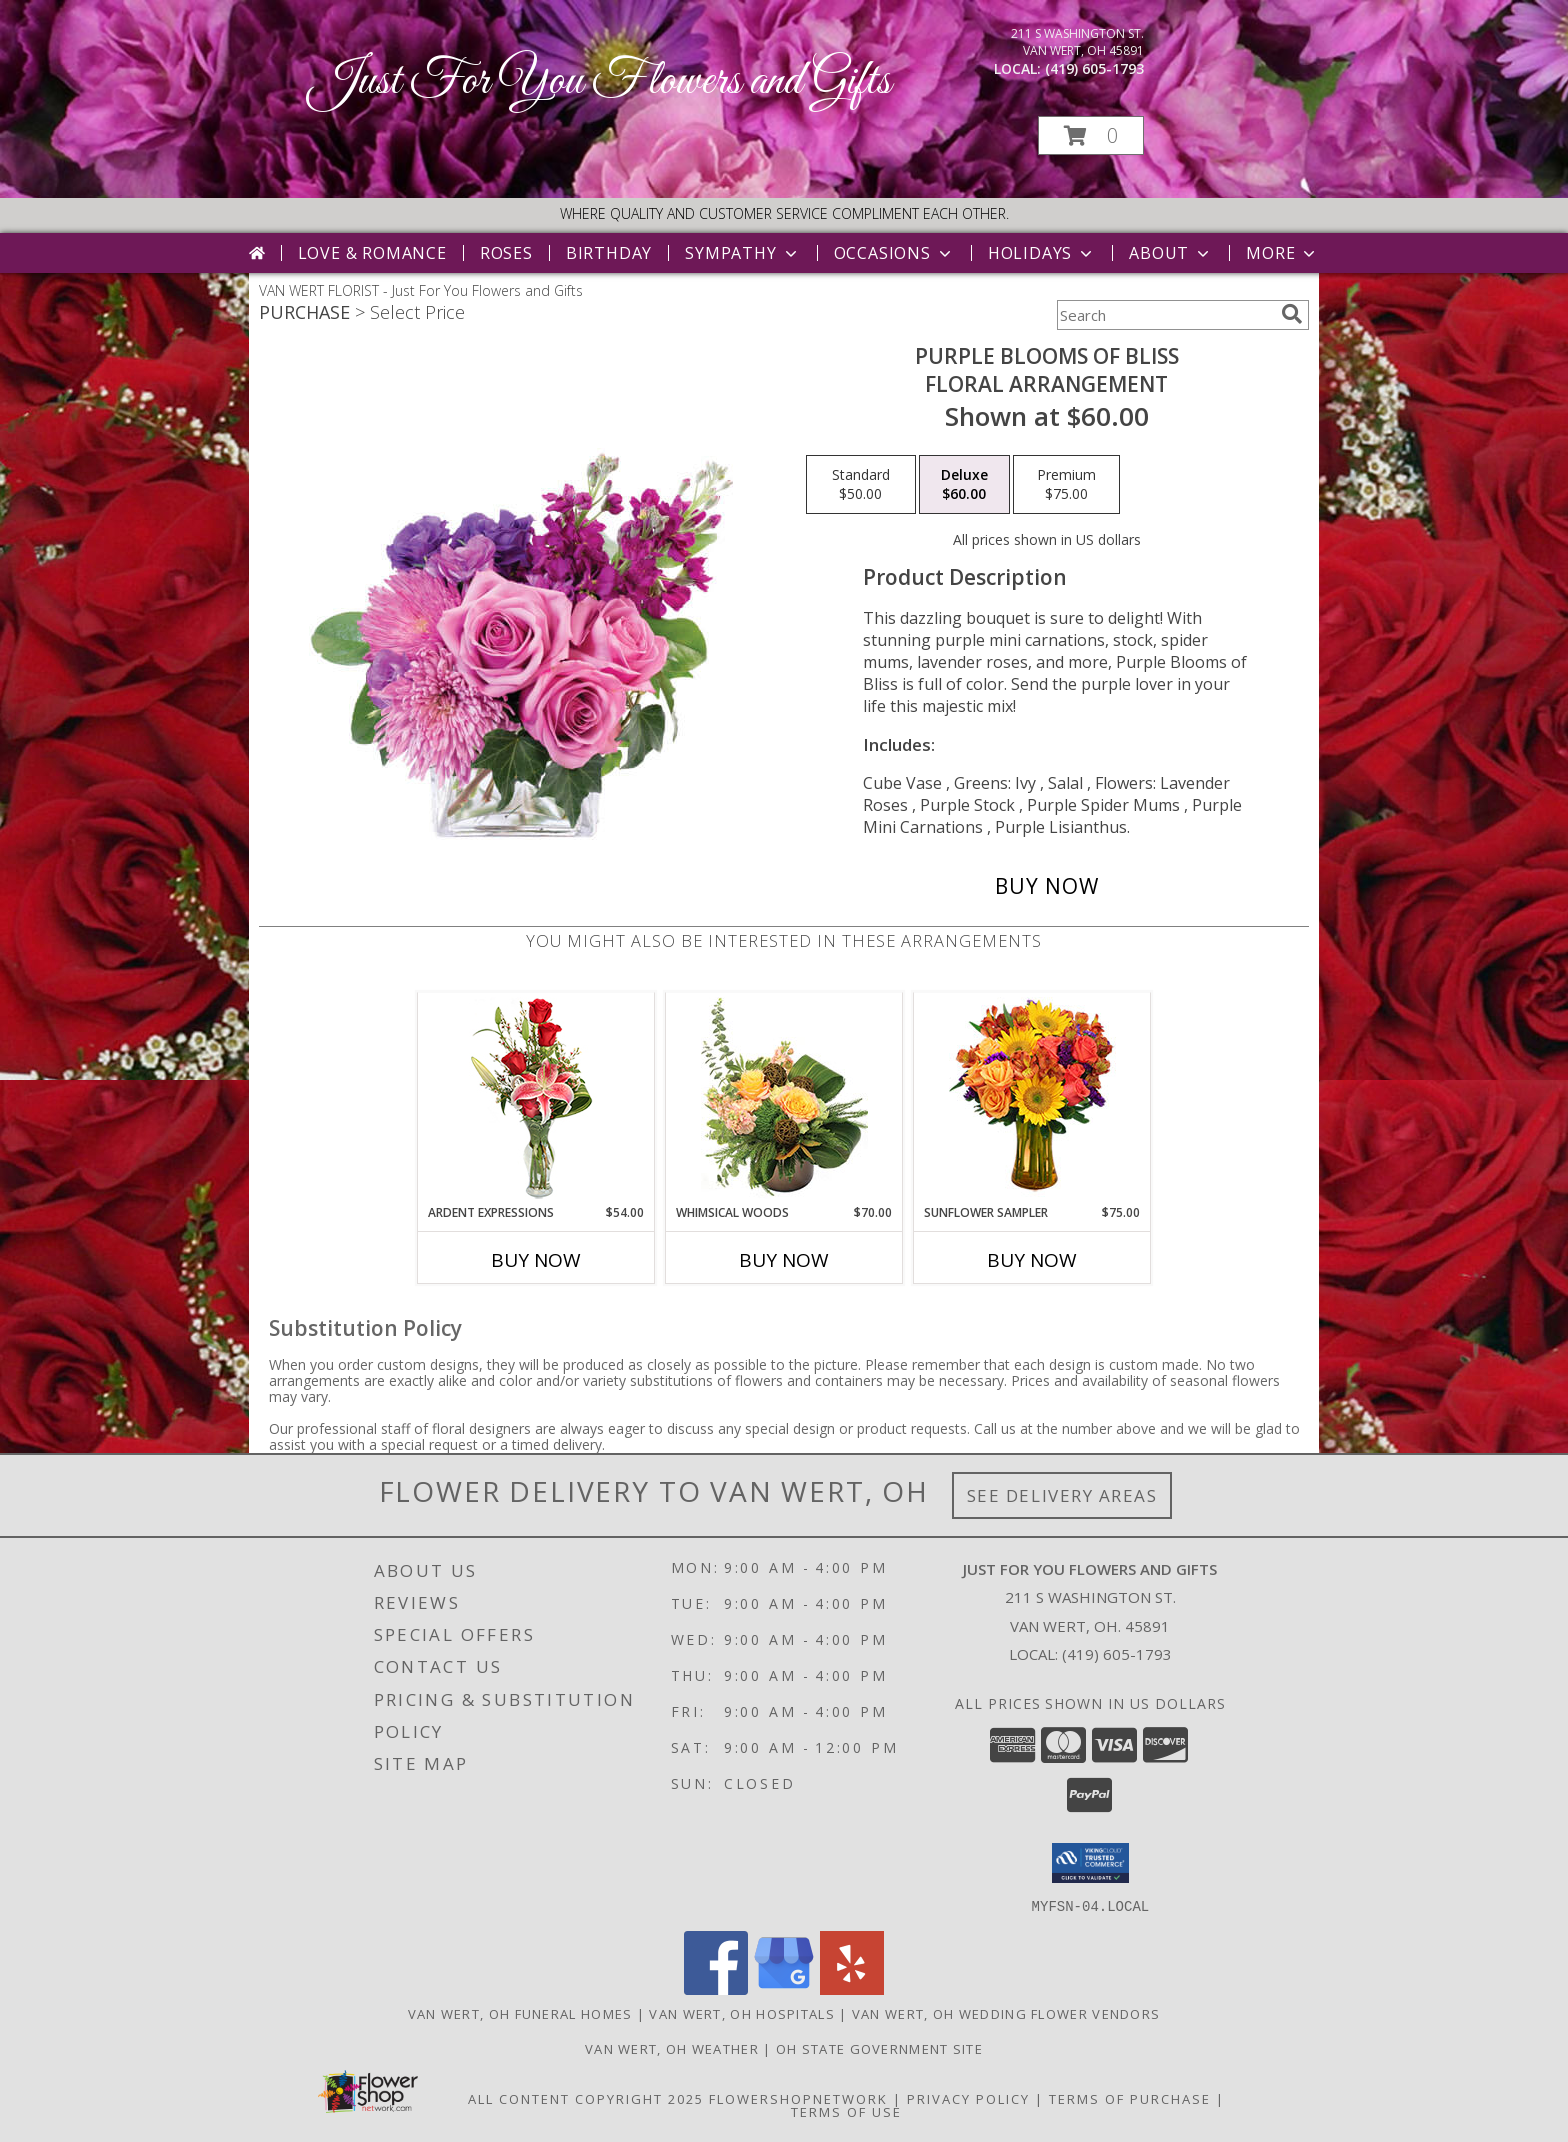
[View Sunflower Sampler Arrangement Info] (1032, 1098)
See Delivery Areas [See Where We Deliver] (1062, 1495)
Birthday (609, 253)
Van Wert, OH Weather (672, 2048)
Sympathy (742, 253)
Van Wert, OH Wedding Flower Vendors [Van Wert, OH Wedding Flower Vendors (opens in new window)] (1006, 2013)
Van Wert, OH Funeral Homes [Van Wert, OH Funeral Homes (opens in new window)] (520, 2013)
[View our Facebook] (716, 1988)
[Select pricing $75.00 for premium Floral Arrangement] (1066, 485)
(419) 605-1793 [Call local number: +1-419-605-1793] (1094, 68)
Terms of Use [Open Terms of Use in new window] (846, 2111)
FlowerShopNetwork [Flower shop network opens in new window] (798, 2098)
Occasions (894, 253)
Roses (506, 253)
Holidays (1042, 253)
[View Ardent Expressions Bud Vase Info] (536, 1098)
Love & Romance (372, 253)
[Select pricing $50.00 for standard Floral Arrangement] (861, 485)
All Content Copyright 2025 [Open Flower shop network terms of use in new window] (586, 2098)
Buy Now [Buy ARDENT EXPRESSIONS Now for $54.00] (536, 1260)
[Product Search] (1165, 315)
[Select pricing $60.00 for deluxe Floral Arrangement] (964, 485)
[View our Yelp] (852, 1988)
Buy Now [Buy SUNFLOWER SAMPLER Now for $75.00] (1032, 1260)
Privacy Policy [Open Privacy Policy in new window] (968, 2098)
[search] (1292, 314)
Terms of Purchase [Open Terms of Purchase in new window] (1130, 2098)
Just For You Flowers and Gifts (600, 81)
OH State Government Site (879, 2048)
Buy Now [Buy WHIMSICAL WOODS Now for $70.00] (784, 1260)
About (1171, 253)
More (1282, 253)
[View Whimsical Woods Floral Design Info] (784, 1098)
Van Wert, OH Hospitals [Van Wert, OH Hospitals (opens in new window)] (742, 2013)
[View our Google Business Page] (784, 1988)
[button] (1091, 135)
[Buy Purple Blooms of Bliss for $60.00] (1046, 886)
